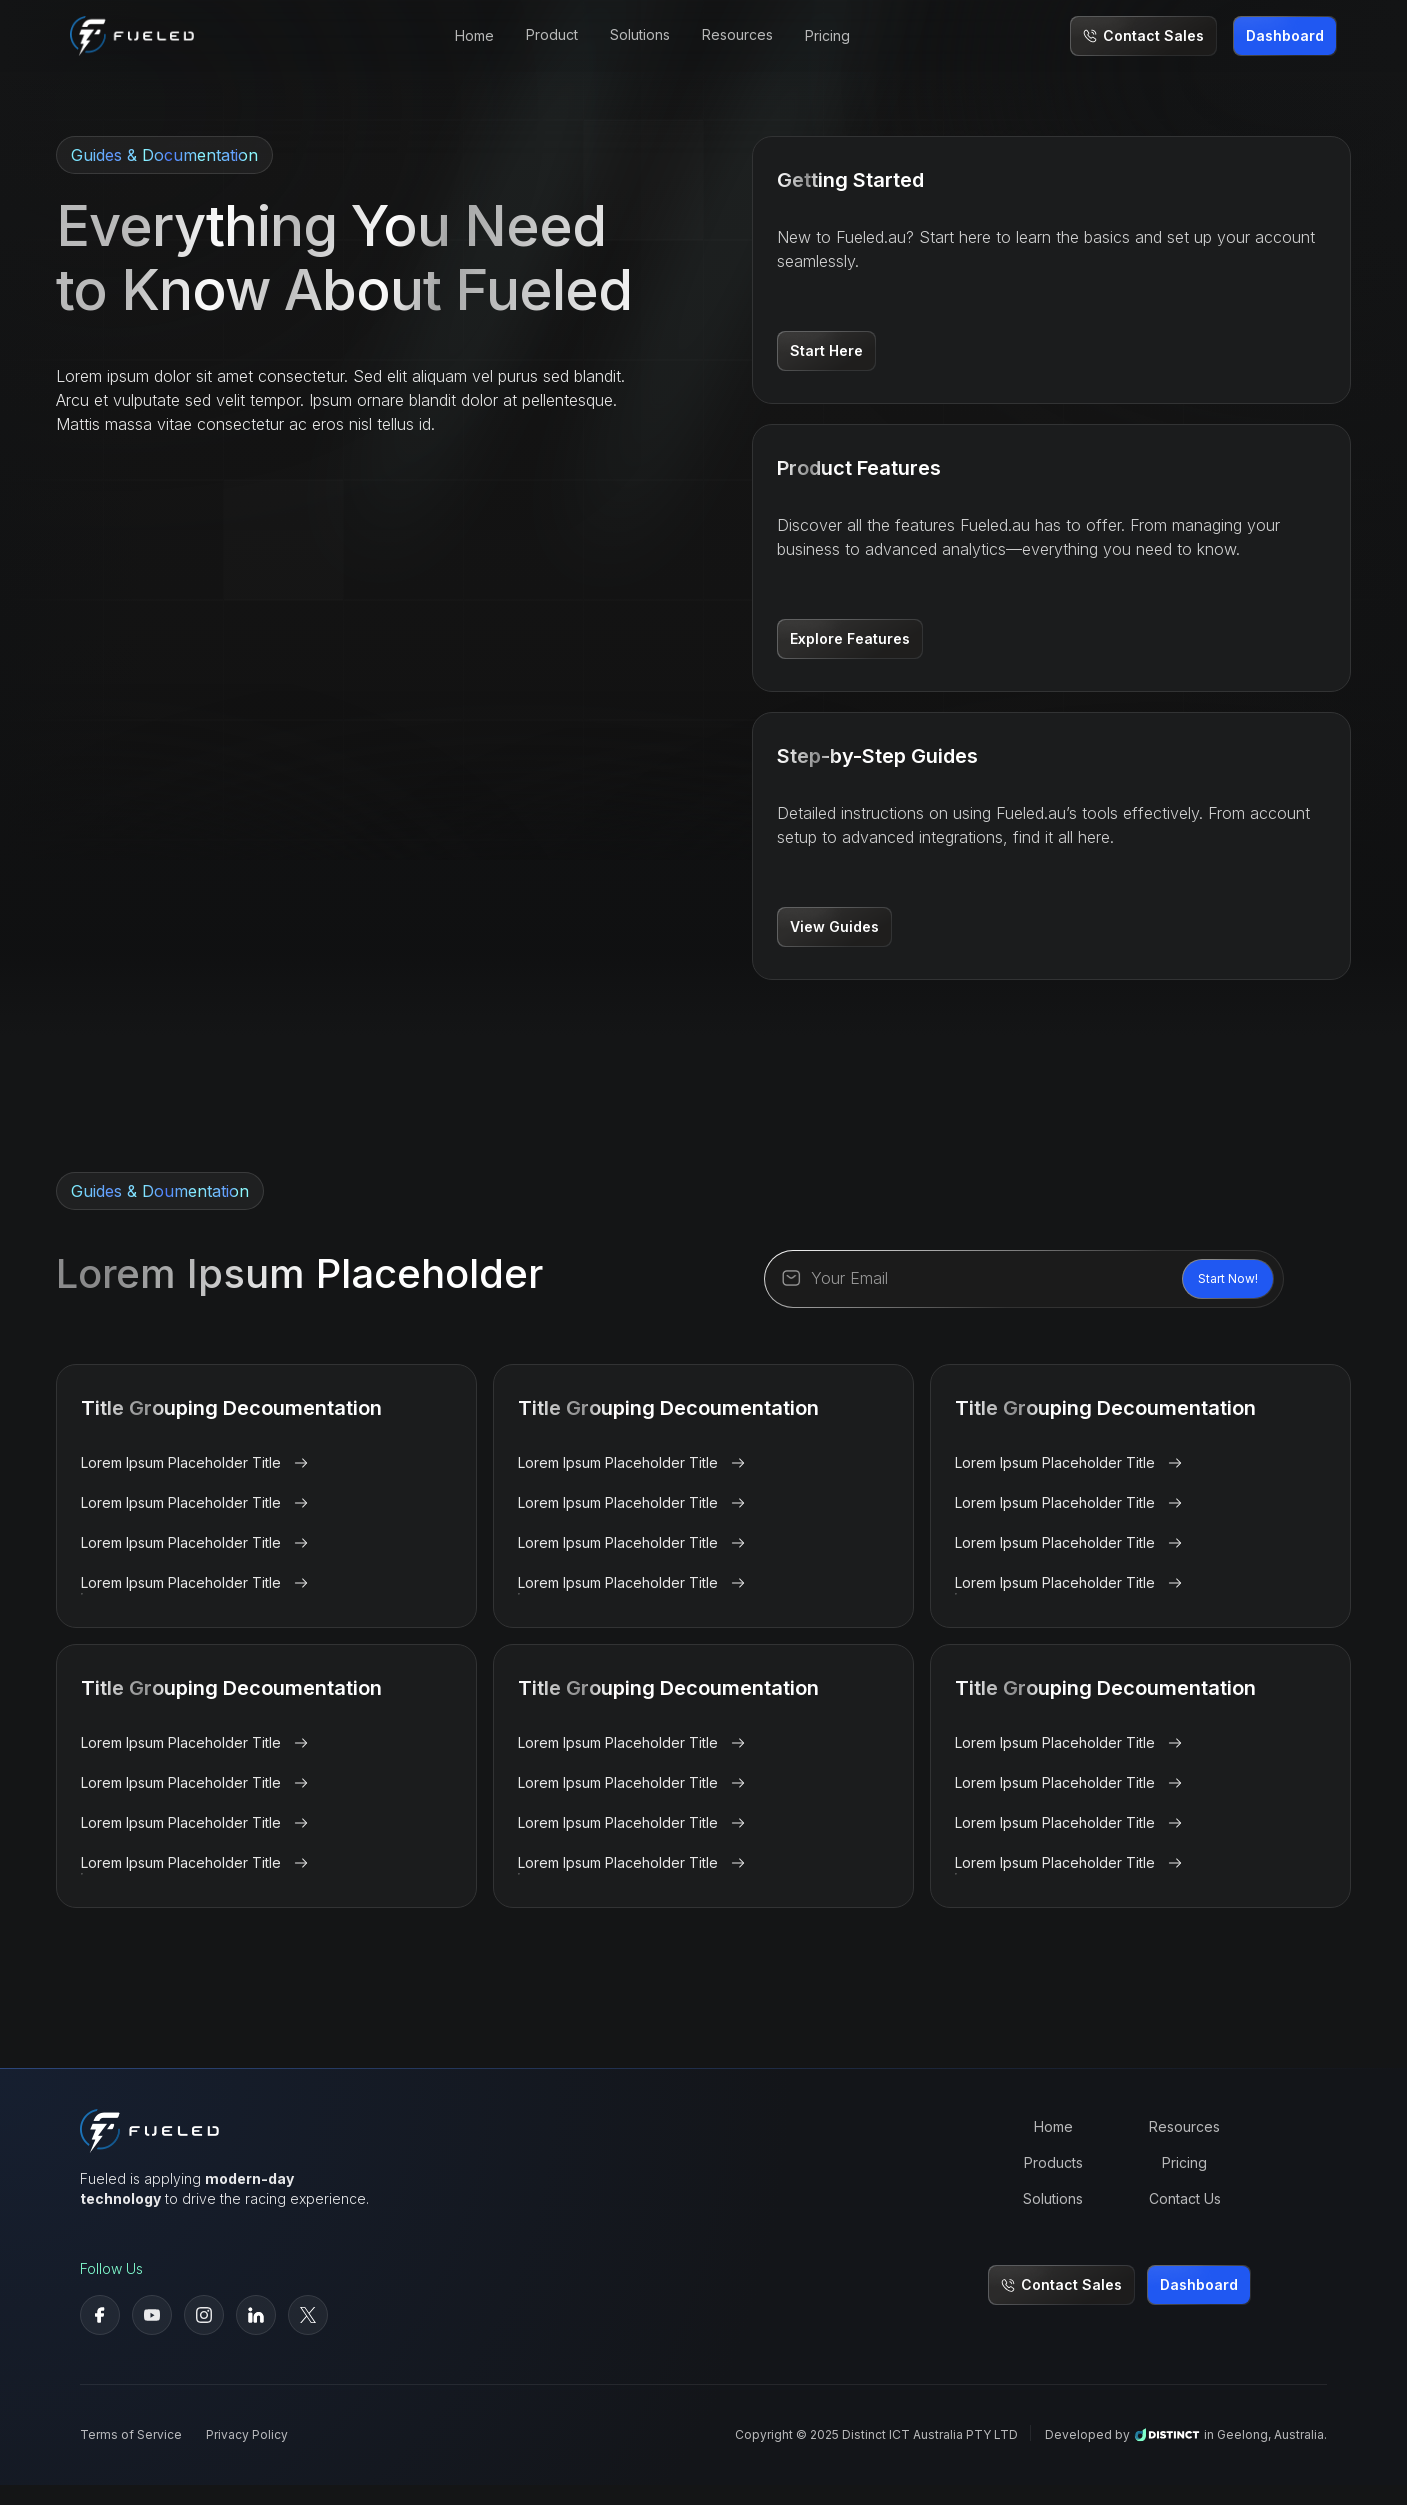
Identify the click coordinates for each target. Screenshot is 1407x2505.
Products (1053, 2162)
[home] (132, 35)
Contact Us (1185, 2198)
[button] (552, 36)
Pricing (827, 35)
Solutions (1053, 2198)
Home (474, 35)
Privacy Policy (247, 2434)
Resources (1184, 2126)
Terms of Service (131, 2434)
